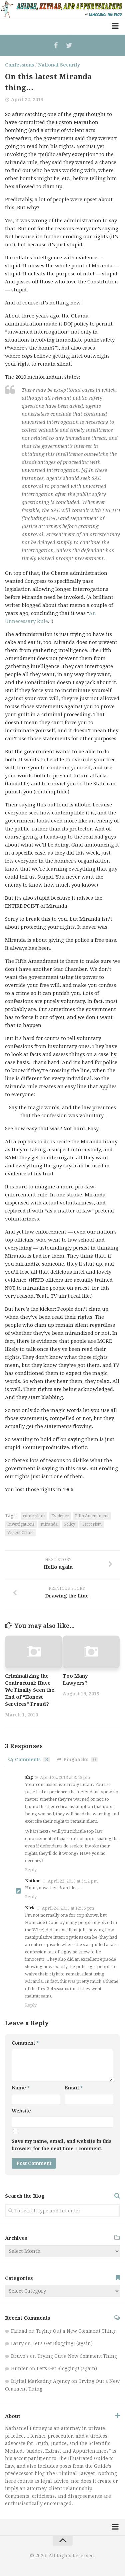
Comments (29, 1759)
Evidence (60, 1516)
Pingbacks (77, 1759)
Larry (17, 2343)
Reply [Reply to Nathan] (31, 1896)
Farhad (19, 2331)
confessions (34, 1516)
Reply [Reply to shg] (31, 1869)
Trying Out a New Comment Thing (76, 2331)
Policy (69, 1524)
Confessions (19, 65)
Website (21, 2110)
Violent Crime (20, 1532)
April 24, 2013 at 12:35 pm (68, 1908)
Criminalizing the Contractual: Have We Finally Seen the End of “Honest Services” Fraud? (29, 1690)
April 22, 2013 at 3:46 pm (65, 1777)
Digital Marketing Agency (40, 2381)
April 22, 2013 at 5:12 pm (73, 1880)
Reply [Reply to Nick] (31, 2005)
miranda (49, 1524)
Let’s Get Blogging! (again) (62, 2343)
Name (21, 2087)
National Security (59, 65)
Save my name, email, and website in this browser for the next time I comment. (61, 2145)
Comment (25, 2043)
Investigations (20, 1524)
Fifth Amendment (92, 1516)
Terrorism (92, 1524)
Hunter (19, 2368)
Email (74, 2087)
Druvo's (20, 2356)
